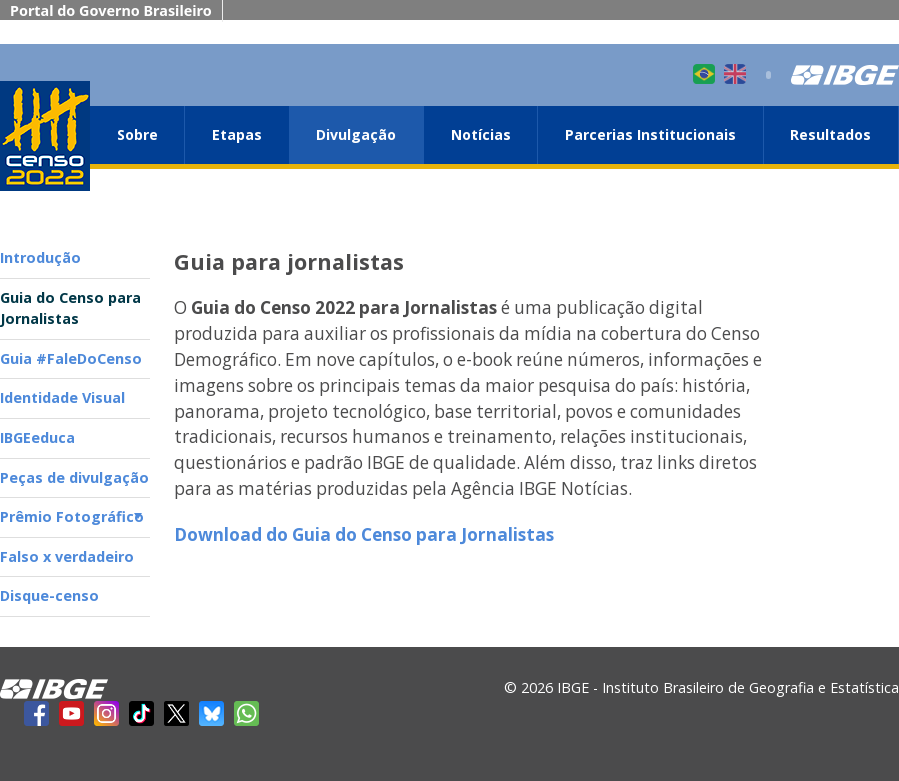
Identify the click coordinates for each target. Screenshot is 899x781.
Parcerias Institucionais (650, 134)
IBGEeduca (37, 437)
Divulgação (356, 134)
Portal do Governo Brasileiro (111, 10)
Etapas (237, 134)
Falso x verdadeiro (67, 556)
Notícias (481, 134)
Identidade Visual (62, 397)
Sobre (137, 134)
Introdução (40, 257)
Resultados (830, 134)
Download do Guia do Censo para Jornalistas (364, 534)
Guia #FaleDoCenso (71, 358)
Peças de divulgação (74, 477)
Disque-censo (49, 595)
